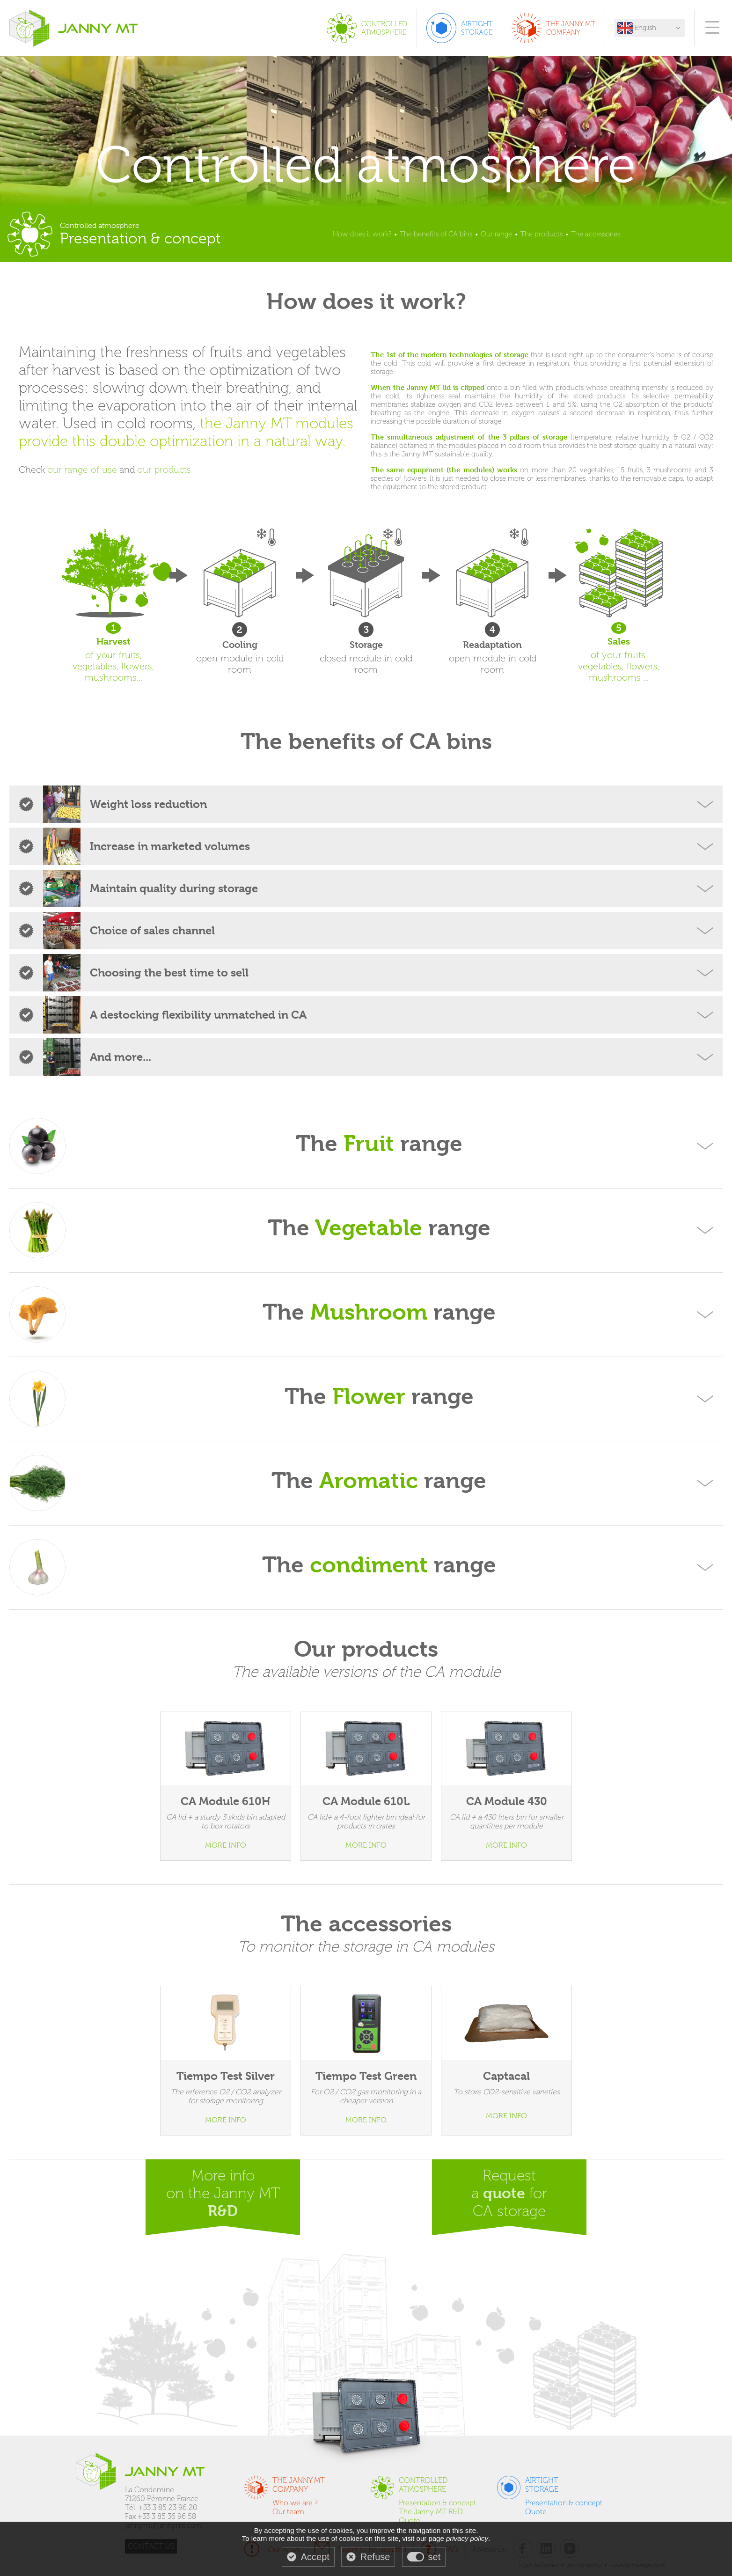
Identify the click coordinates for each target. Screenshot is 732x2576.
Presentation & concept (437, 2502)
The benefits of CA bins (436, 234)
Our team (288, 2511)
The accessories (595, 234)
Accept (315, 2557)
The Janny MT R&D (430, 2511)
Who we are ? (295, 2502)
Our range (496, 234)
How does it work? (362, 234)
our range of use (82, 469)
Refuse (375, 2557)
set (434, 2557)
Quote (409, 2520)
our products (164, 469)
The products (541, 234)
